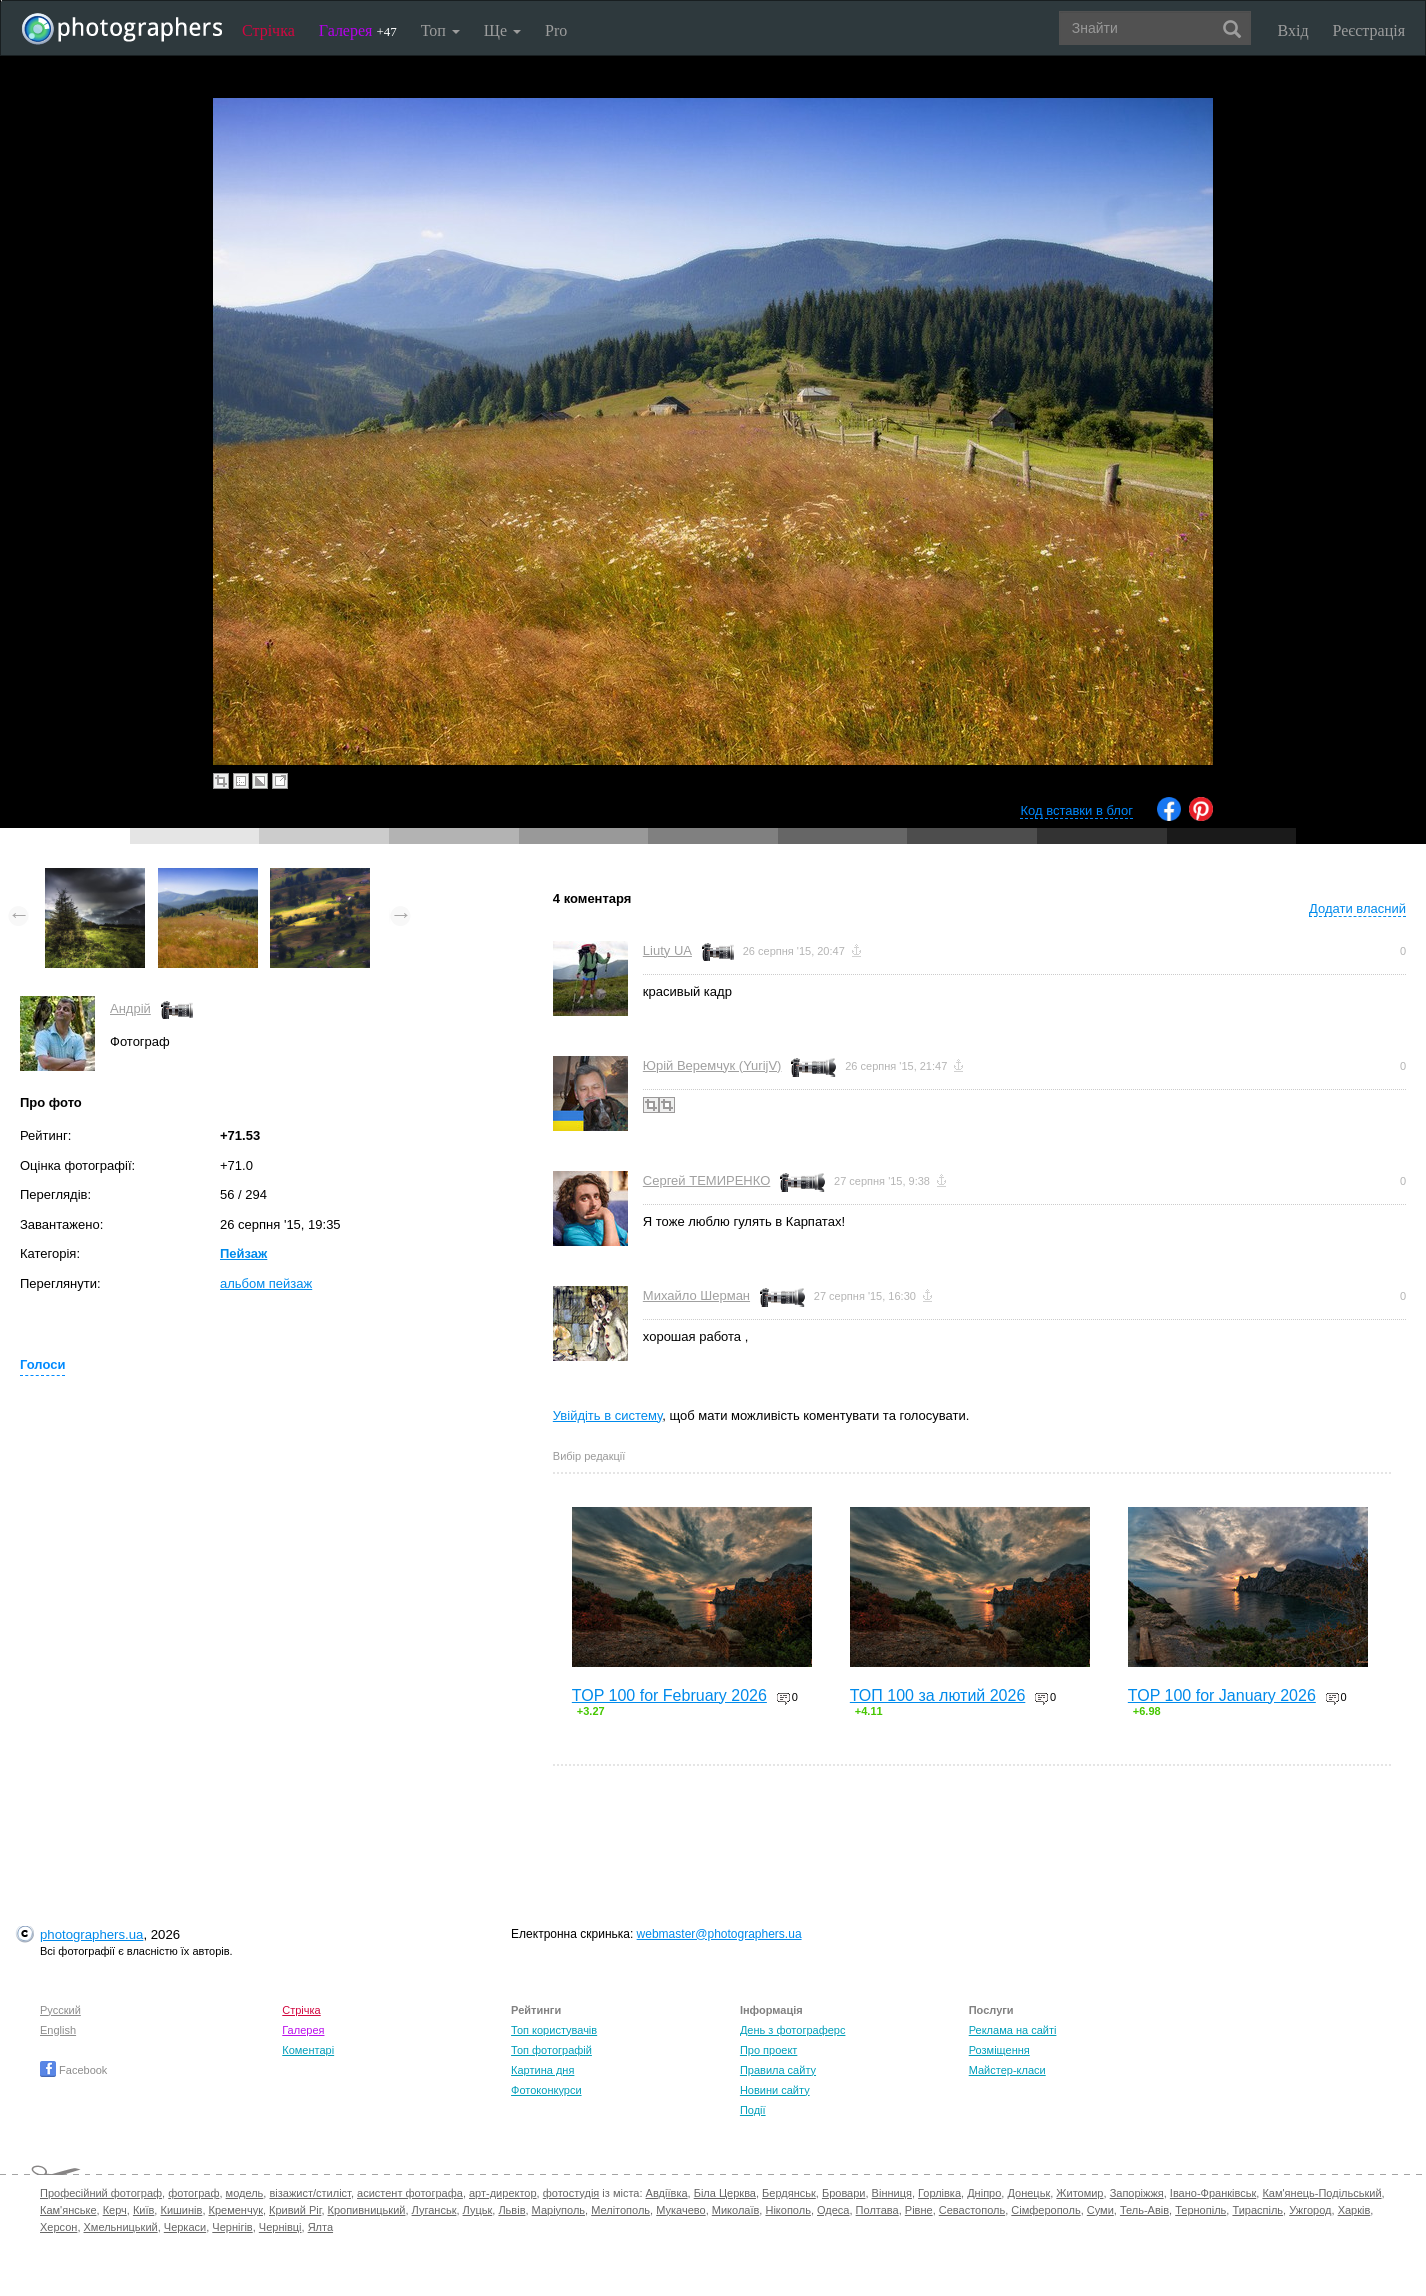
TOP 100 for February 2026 (669, 1695)
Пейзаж (243, 1253)
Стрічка (268, 30)
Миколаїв (736, 2210)
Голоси (42, 1364)
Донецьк (1028, 2193)
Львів (511, 2210)
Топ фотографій (551, 2050)
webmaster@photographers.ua (719, 1934)
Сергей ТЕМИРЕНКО (706, 1180)
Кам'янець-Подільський (1321, 2193)
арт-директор (503, 2193)
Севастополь (972, 2210)
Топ (440, 30)
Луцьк (478, 2210)
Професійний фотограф (101, 2193)
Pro (556, 30)
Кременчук (236, 2210)
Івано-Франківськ (1213, 2193)
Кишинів (181, 2210)
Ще (502, 30)
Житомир (1079, 2193)
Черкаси (185, 2227)
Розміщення (999, 2050)
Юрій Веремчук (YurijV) (712, 1065)
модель (245, 2193)
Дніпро (984, 2193)
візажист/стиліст (309, 2193)
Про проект (768, 2050)
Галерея (358, 30)
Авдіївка (667, 2193)
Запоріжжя (1137, 2193)
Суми (1100, 2210)
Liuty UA (667, 950)
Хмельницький (121, 2227)
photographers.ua (91, 1934)
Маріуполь (558, 2210)
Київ (143, 2210)
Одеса (833, 2210)
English (58, 2030)
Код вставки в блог (1076, 810)
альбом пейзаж (266, 1283)
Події (753, 2110)
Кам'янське (68, 2210)
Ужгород (1310, 2210)
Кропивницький (367, 2210)
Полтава (877, 2210)
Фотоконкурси (546, 2090)
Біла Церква (725, 2193)
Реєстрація (1369, 30)
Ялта (320, 2227)
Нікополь (787, 2210)
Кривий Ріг (295, 2210)
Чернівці (280, 2227)
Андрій (130, 1008)
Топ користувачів (554, 2030)
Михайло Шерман (696, 1295)
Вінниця (892, 2193)
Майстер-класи (1007, 2070)
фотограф (193, 2193)
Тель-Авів (1144, 2210)
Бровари (844, 2193)
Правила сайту (778, 2070)
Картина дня (542, 2070)
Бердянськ (789, 2193)
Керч (115, 2210)
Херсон (58, 2227)
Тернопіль (1200, 2210)
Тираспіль (1257, 2210)
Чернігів (232, 2227)
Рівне (919, 2210)
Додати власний (1357, 908)
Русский (60, 2010)
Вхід (1293, 30)
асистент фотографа (410, 2193)
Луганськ (434, 2210)
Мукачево (680, 2210)
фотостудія (571, 2193)
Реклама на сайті (1013, 2030)
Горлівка (939, 2193)
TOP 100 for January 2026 (1222, 1695)
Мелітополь (620, 2210)
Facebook (73, 2070)
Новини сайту (775, 2090)
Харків (1354, 2210)
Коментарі (308, 2050)
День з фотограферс (793, 2030)
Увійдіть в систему (608, 1415)
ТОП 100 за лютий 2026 (938, 1695)
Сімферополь (1045, 2210)
